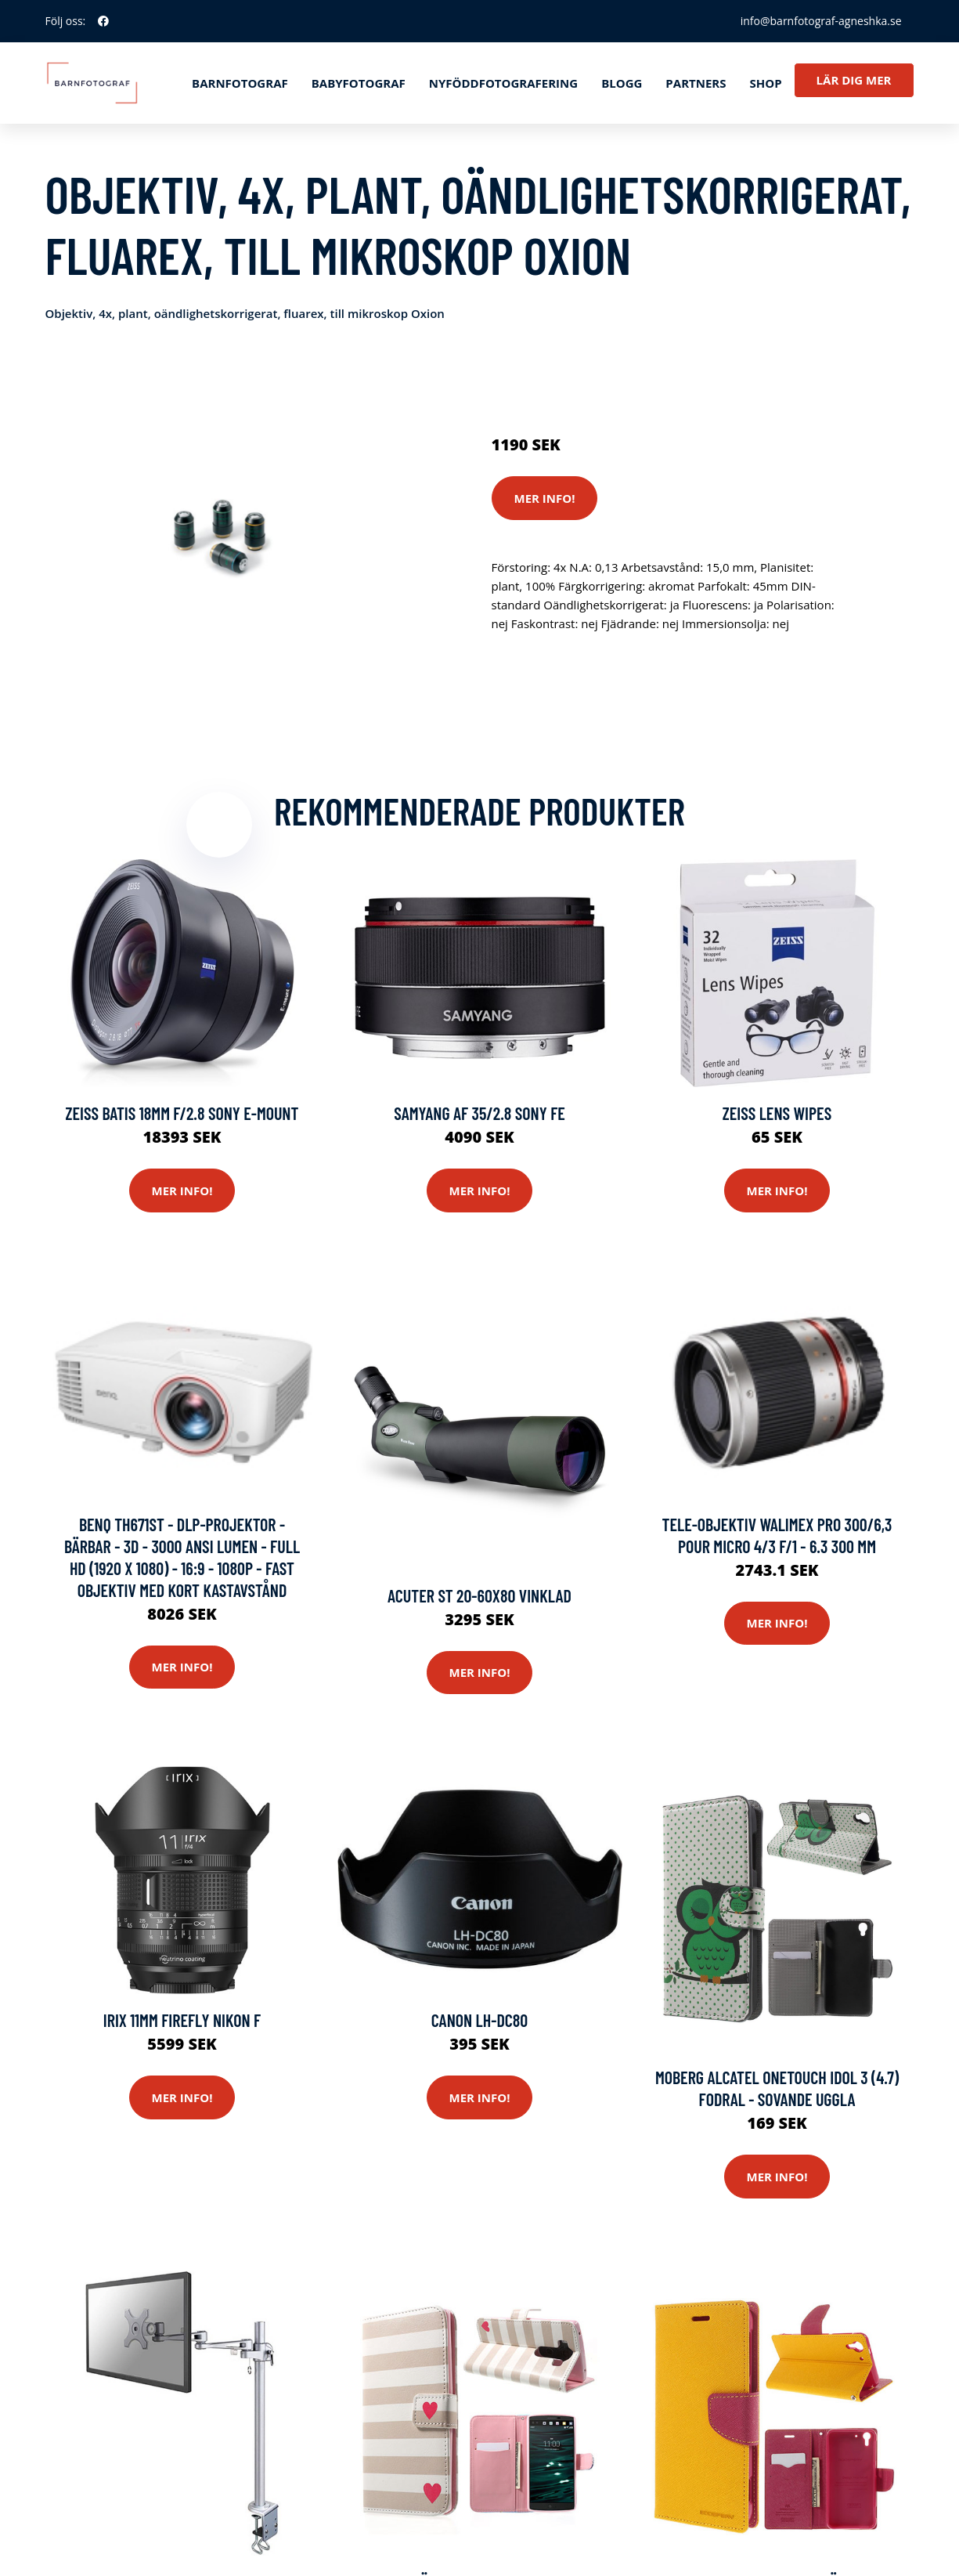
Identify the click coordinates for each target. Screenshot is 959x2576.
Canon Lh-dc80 (479, 2020)
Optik (629, 379)
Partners (695, 83)
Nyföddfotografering (503, 83)
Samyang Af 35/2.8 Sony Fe (479, 1113)
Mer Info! (544, 498)
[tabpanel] (219, 537)
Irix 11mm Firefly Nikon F (182, 2020)
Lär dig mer (854, 80)
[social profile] (103, 21)
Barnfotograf (240, 83)
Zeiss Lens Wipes (777, 1113)
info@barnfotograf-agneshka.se (821, 20)
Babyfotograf (359, 83)
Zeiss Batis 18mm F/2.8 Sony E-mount (182, 1113)
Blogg (621, 83)
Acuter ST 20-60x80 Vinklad (479, 1595)
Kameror (583, 379)
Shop (765, 83)
